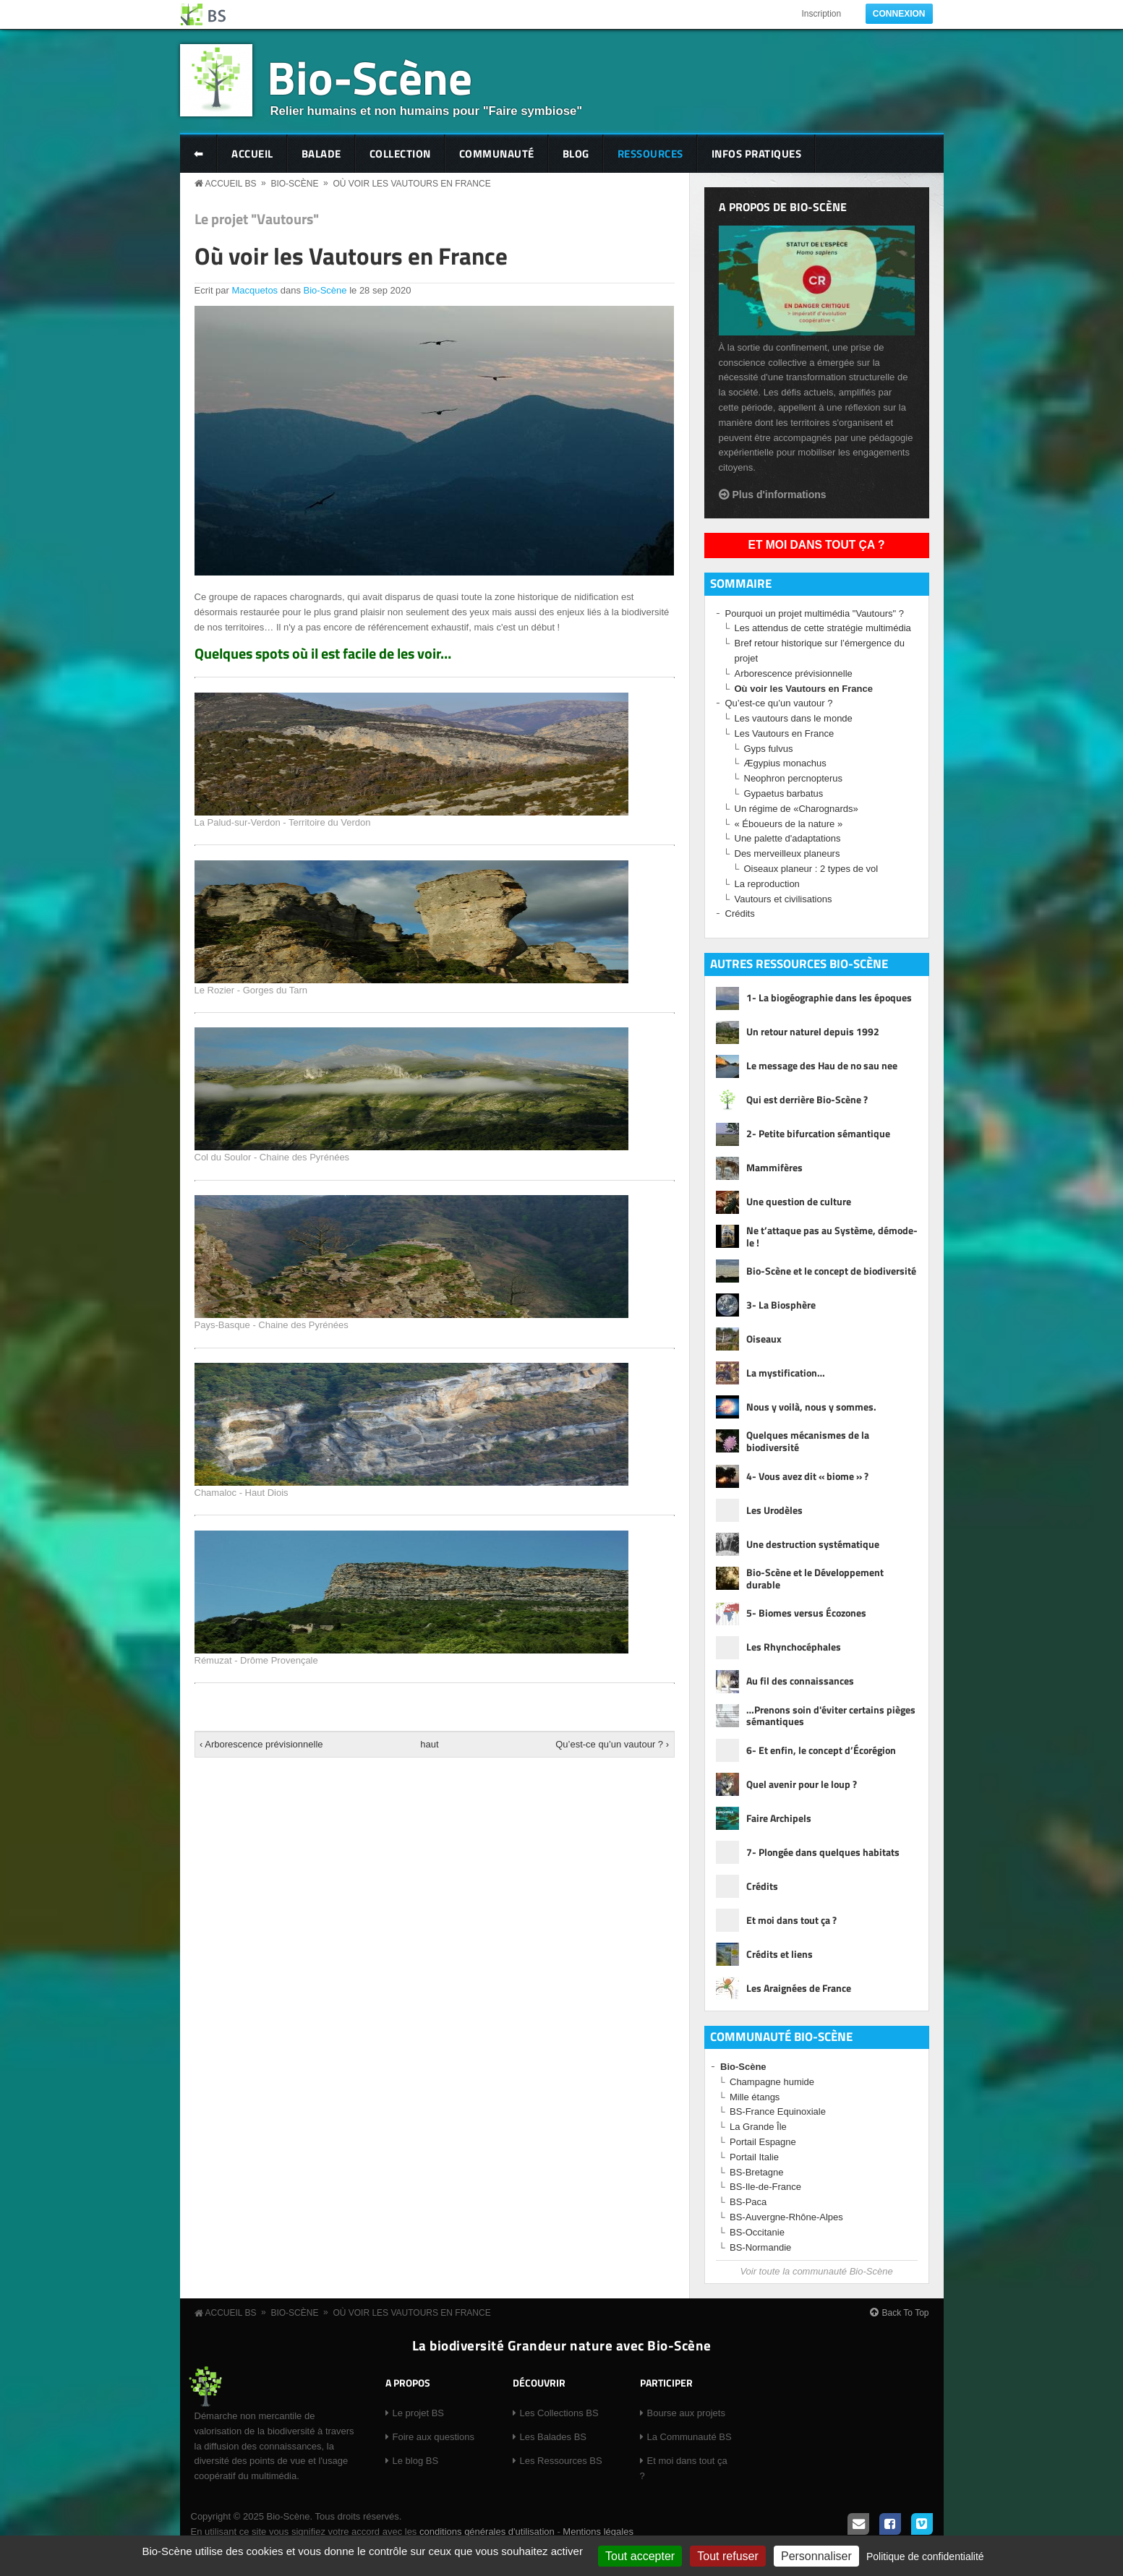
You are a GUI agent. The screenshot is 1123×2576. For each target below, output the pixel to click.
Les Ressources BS (561, 2460)
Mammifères (774, 1167)
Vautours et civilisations (783, 899)
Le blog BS (416, 2460)
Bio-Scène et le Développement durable (815, 1579)
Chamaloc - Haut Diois (242, 1492)
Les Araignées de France (798, 1987)
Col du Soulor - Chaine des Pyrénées (272, 1157)
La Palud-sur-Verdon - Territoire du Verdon (283, 822)
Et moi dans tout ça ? (816, 545)
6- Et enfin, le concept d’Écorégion (821, 1750)
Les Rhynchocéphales (793, 1646)
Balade (321, 153)
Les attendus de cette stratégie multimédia (823, 627)
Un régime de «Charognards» (796, 808)
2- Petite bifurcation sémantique (818, 1133)
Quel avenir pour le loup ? (801, 1784)
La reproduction (767, 883)
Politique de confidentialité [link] (925, 2556)
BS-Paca (748, 2201)
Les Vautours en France (784, 733)
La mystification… (785, 1372)
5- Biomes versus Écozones (806, 1612)
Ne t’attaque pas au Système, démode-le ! (832, 1237)
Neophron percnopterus (793, 778)
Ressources (650, 153)
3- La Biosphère (781, 1304)
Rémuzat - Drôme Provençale (256, 1660)
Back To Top (905, 2313)
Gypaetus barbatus (784, 793)
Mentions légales (598, 2531)
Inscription (821, 14)
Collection (400, 153)
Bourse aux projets (686, 2413)
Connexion (899, 14)
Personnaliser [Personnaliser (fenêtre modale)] (816, 2556)
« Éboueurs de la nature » (789, 823)
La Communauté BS (689, 2436)
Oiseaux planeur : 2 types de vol (811, 868)
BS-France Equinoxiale (778, 2111)
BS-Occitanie (757, 2232)
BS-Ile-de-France (765, 2186)
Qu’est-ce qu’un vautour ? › (612, 1744)
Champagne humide (772, 2081)
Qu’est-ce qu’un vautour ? (779, 703)
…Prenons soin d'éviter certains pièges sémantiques (830, 1716)
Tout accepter (640, 2556)
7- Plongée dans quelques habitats (823, 1852)
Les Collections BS (559, 2413)
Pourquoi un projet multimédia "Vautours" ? (814, 613)
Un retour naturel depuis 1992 (812, 1031)
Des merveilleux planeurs (787, 853)
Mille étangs (755, 2097)
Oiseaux (764, 1338)
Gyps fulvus (768, 748)
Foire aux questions (433, 2436)
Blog (576, 153)
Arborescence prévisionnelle (794, 673)
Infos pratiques (757, 153)
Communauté (496, 153)
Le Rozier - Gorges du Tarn (251, 990)
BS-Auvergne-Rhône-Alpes (786, 2217)
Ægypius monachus (785, 763)
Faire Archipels (778, 1818)
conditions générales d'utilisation (487, 2531)
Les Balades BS (553, 2436)
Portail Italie (754, 2157)
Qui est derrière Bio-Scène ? (807, 1099)
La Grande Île (758, 2126)
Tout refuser (727, 2556)
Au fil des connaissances (800, 1680)
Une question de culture (798, 1201)
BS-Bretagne (756, 2172)
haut (429, 1744)
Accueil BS (231, 184)
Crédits (740, 913)
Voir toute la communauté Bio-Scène (816, 2271)
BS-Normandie (760, 2247)
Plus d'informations (780, 494)
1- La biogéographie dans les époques (829, 997)
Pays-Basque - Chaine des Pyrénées (272, 1324)
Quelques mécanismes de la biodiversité (807, 1441)
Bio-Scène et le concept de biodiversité (831, 1270)
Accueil (252, 153)
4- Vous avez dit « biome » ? (807, 1476)
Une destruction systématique (812, 1544)
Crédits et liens (779, 1953)
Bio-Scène (369, 77)
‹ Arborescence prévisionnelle (261, 1744)
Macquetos (255, 290)
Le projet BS (419, 2413)
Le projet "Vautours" (257, 219)
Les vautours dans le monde (794, 718)
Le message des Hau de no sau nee (821, 1065)
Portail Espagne (763, 2141)
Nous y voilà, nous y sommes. (811, 1406)
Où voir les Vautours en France (411, 184)
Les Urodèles (774, 1510)
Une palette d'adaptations (788, 838)
